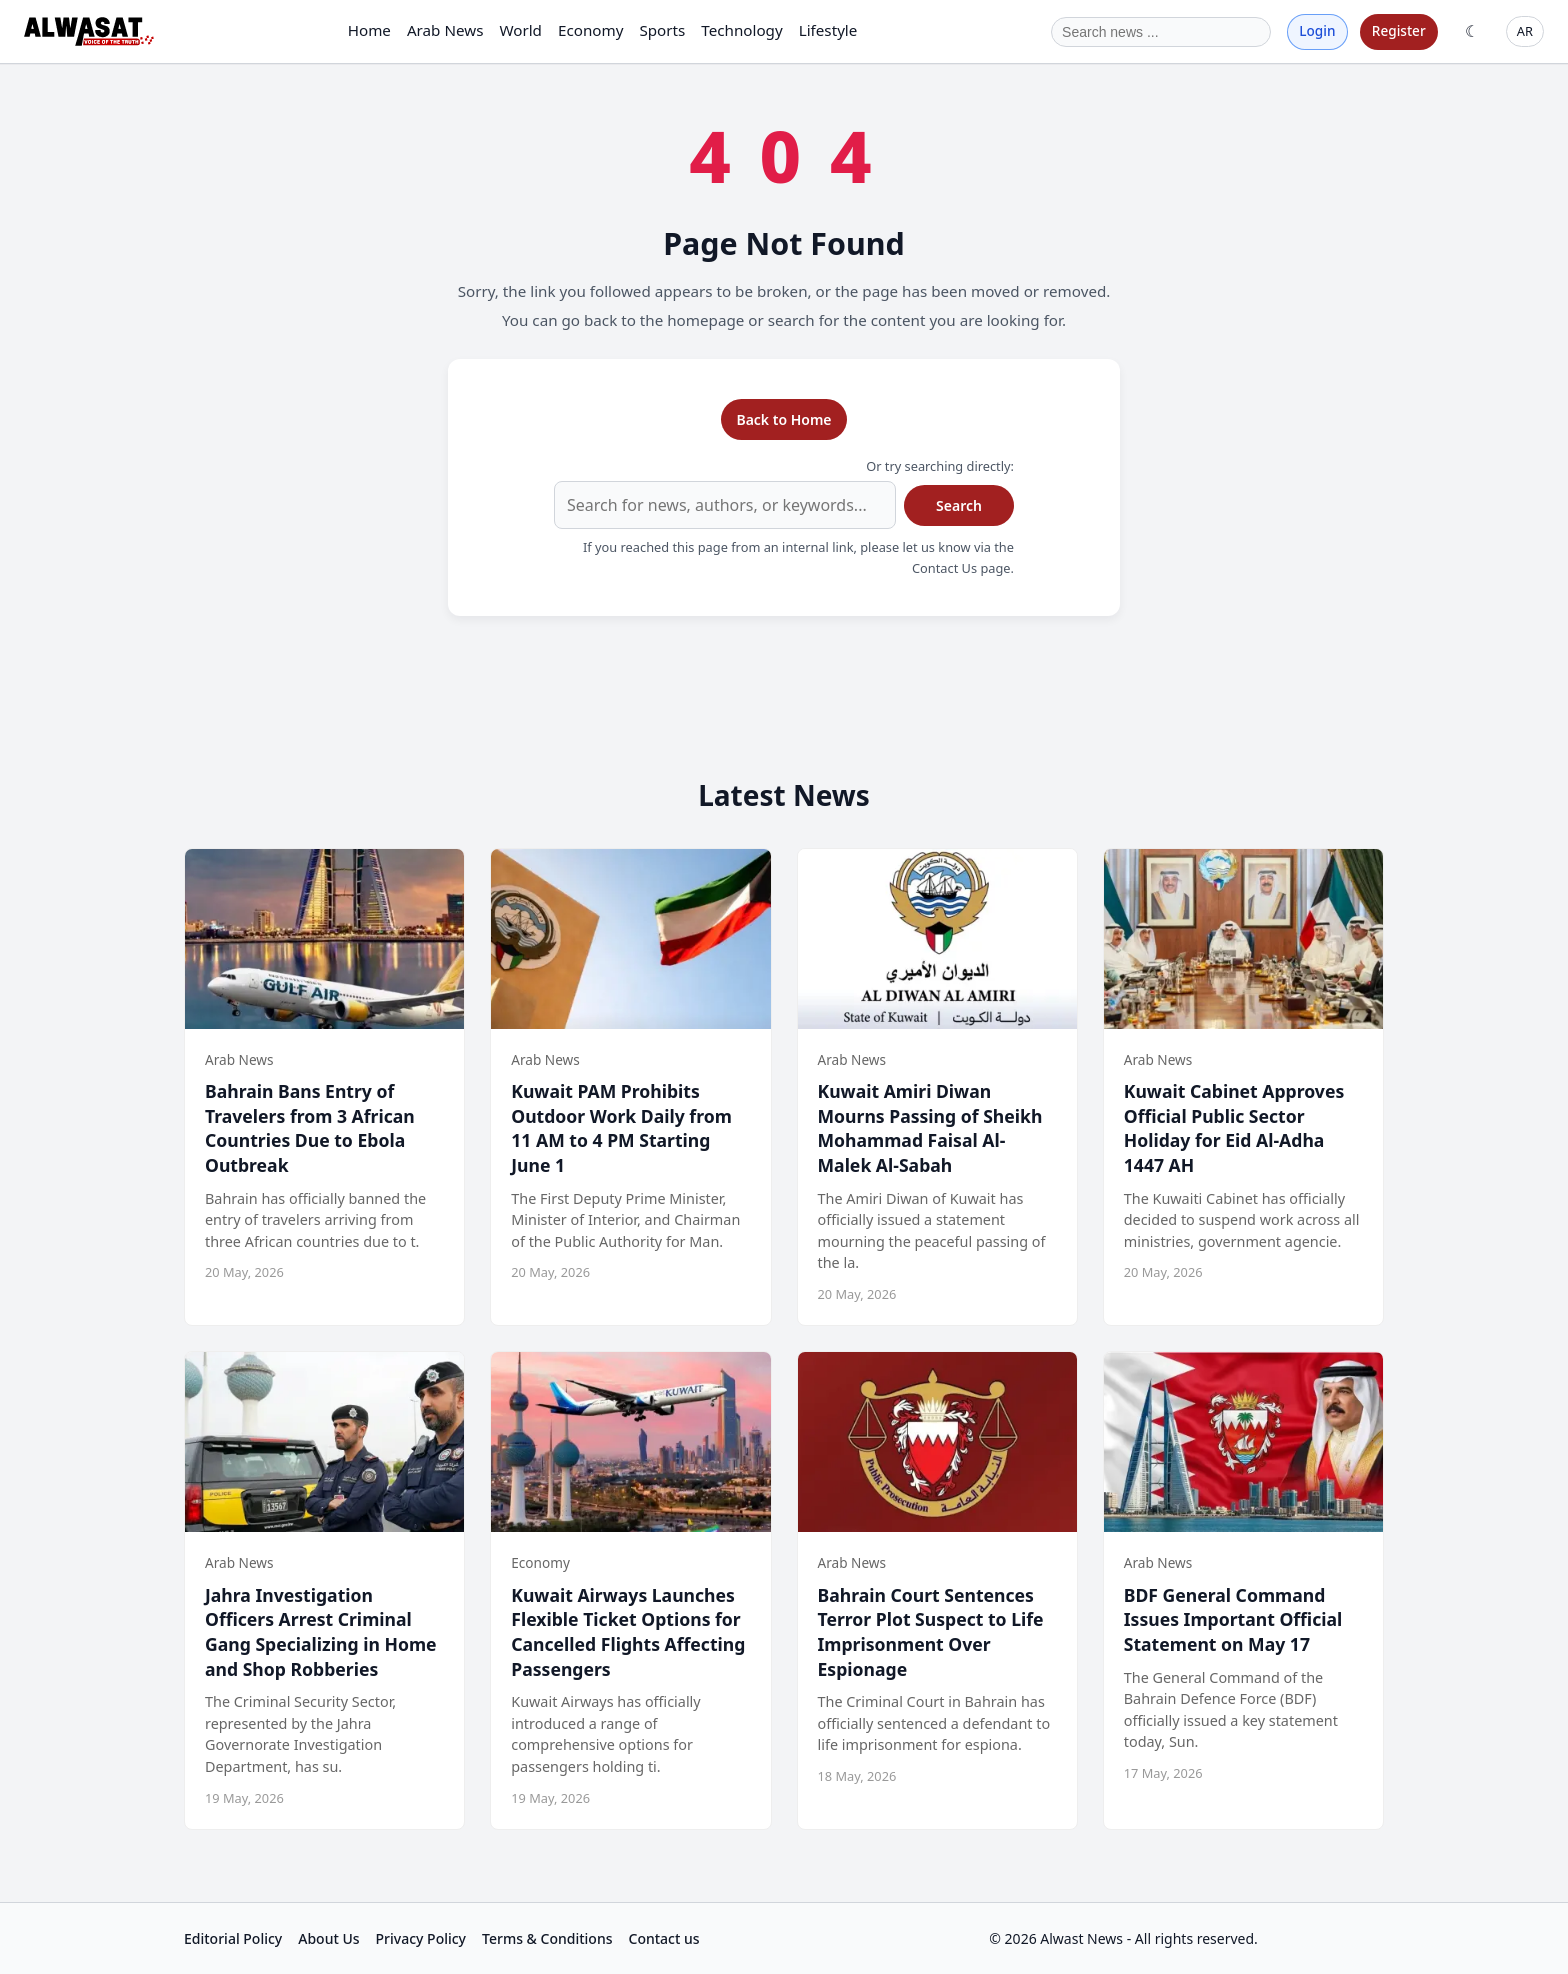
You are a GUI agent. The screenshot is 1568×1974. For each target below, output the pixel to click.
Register (1399, 30)
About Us (328, 1938)
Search (959, 505)
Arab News (445, 30)
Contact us (664, 1938)
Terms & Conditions (547, 1938)
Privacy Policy (421, 1938)
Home (369, 30)
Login (1317, 30)
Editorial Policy (233, 1938)
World (520, 30)
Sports (662, 30)
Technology (741, 30)
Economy (590, 30)
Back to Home (783, 419)
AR (1525, 31)
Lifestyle (828, 30)
